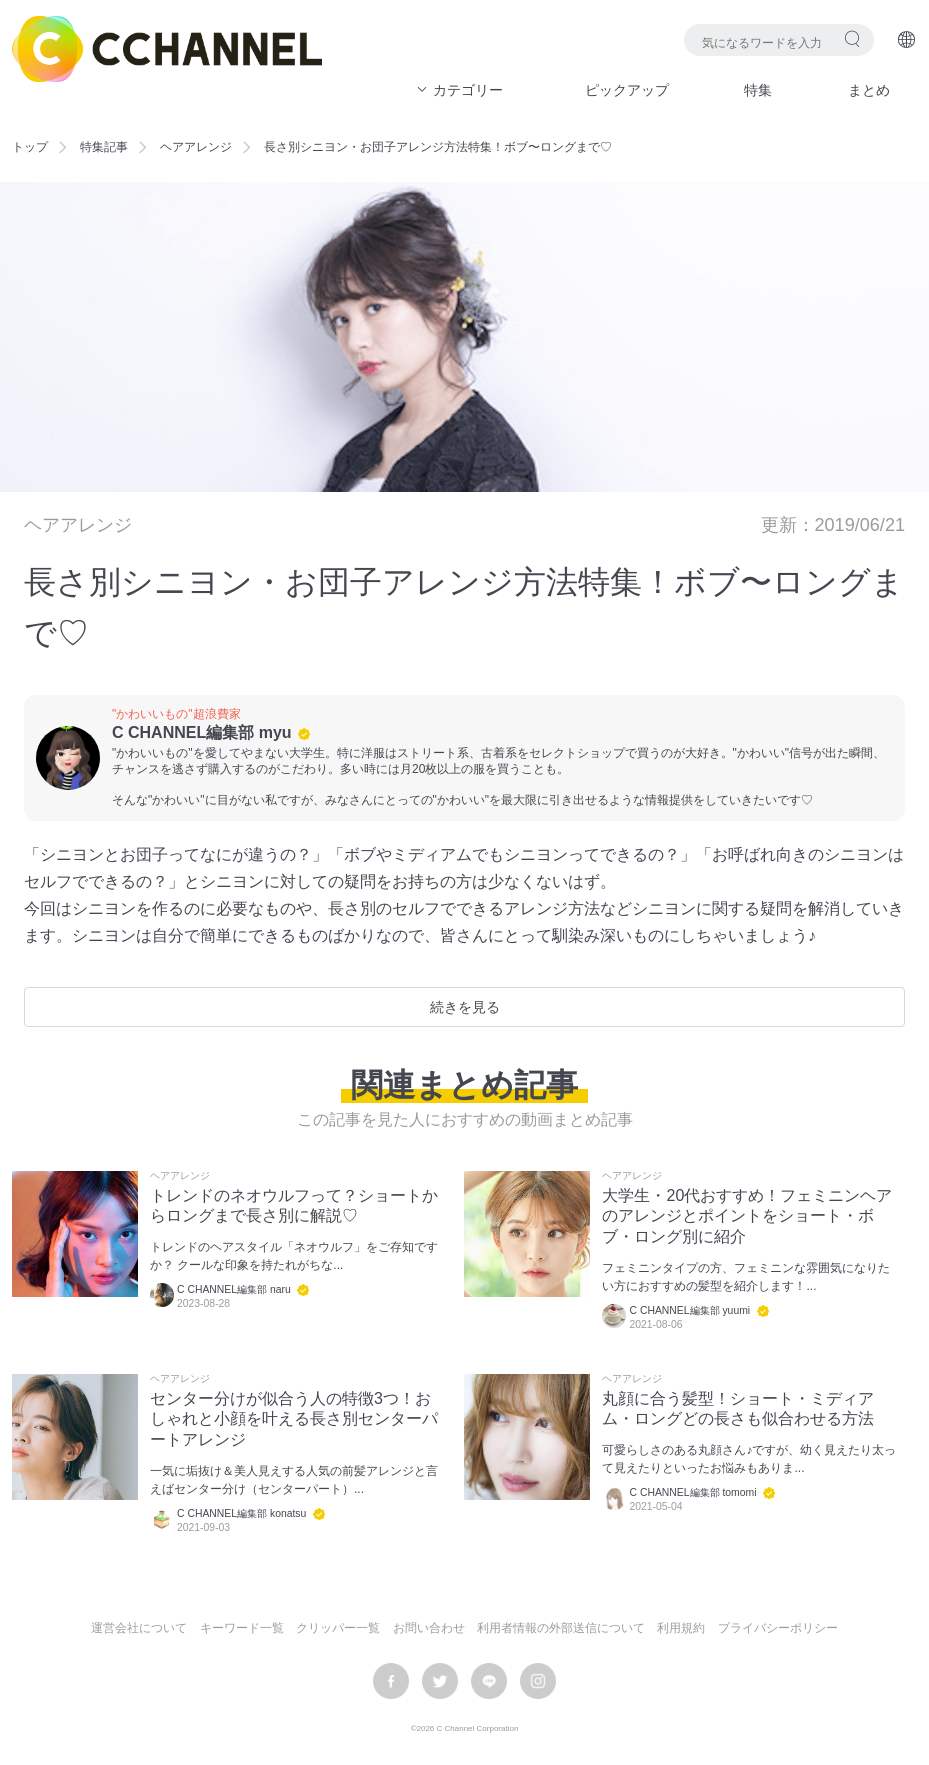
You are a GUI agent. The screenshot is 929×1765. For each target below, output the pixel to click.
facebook (391, 1681)
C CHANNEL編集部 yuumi (689, 1310)
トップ (30, 147)
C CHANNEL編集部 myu (202, 732)
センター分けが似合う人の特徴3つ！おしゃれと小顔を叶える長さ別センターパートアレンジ (294, 1419)
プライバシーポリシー (778, 1628)
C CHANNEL (167, 49)
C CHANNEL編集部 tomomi (692, 1492)
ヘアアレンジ (196, 147)
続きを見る (465, 1007)
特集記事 (104, 147)
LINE (489, 1681)
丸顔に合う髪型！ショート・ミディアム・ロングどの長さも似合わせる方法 (738, 1409)
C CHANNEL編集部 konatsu (241, 1513)
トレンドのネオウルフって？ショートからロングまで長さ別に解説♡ (294, 1206)
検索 (852, 38)
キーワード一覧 (242, 1628)
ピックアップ (627, 90)
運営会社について (139, 1628)
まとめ (869, 90)
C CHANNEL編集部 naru (234, 1289)
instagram (538, 1681)
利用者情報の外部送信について (561, 1628)
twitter (440, 1681)
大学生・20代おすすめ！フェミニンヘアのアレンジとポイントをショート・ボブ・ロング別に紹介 (747, 1216)
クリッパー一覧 (338, 1628)
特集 (758, 90)
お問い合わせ (429, 1628)
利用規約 (681, 1628)
